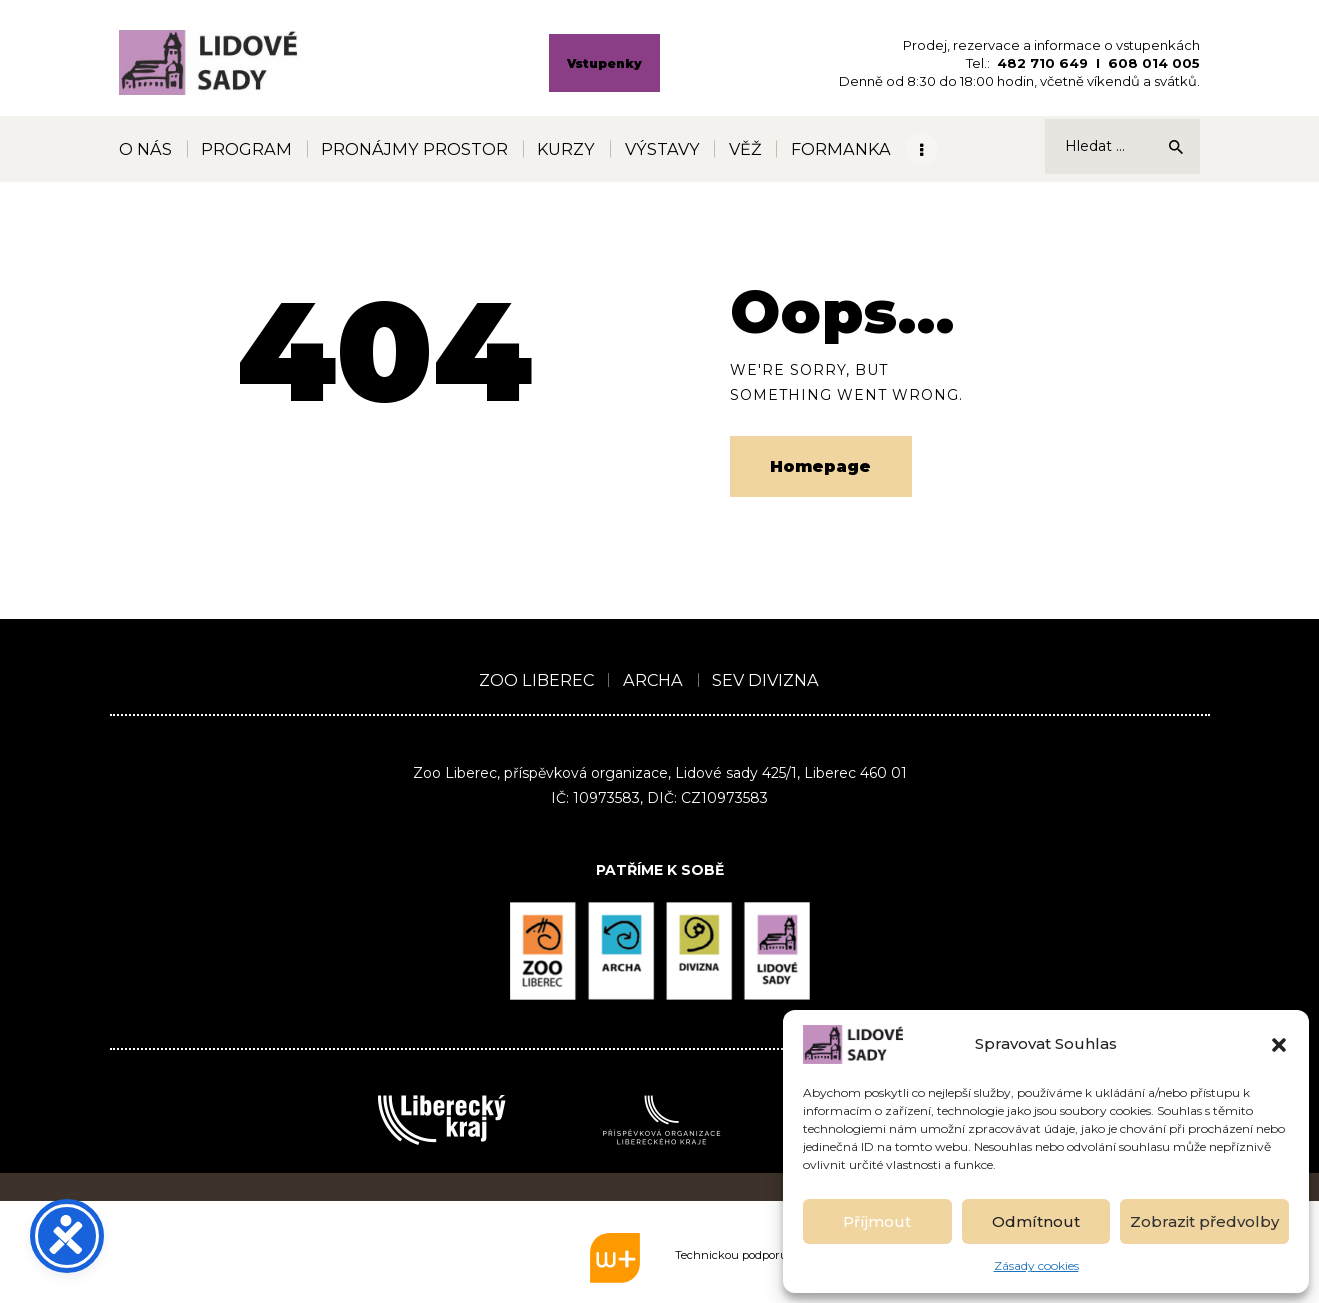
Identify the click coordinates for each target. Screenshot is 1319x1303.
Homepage (820, 466)
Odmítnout (1036, 1221)
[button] (1279, 1045)
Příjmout (877, 1221)
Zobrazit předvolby (1204, 1221)
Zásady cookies (1036, 1265)
